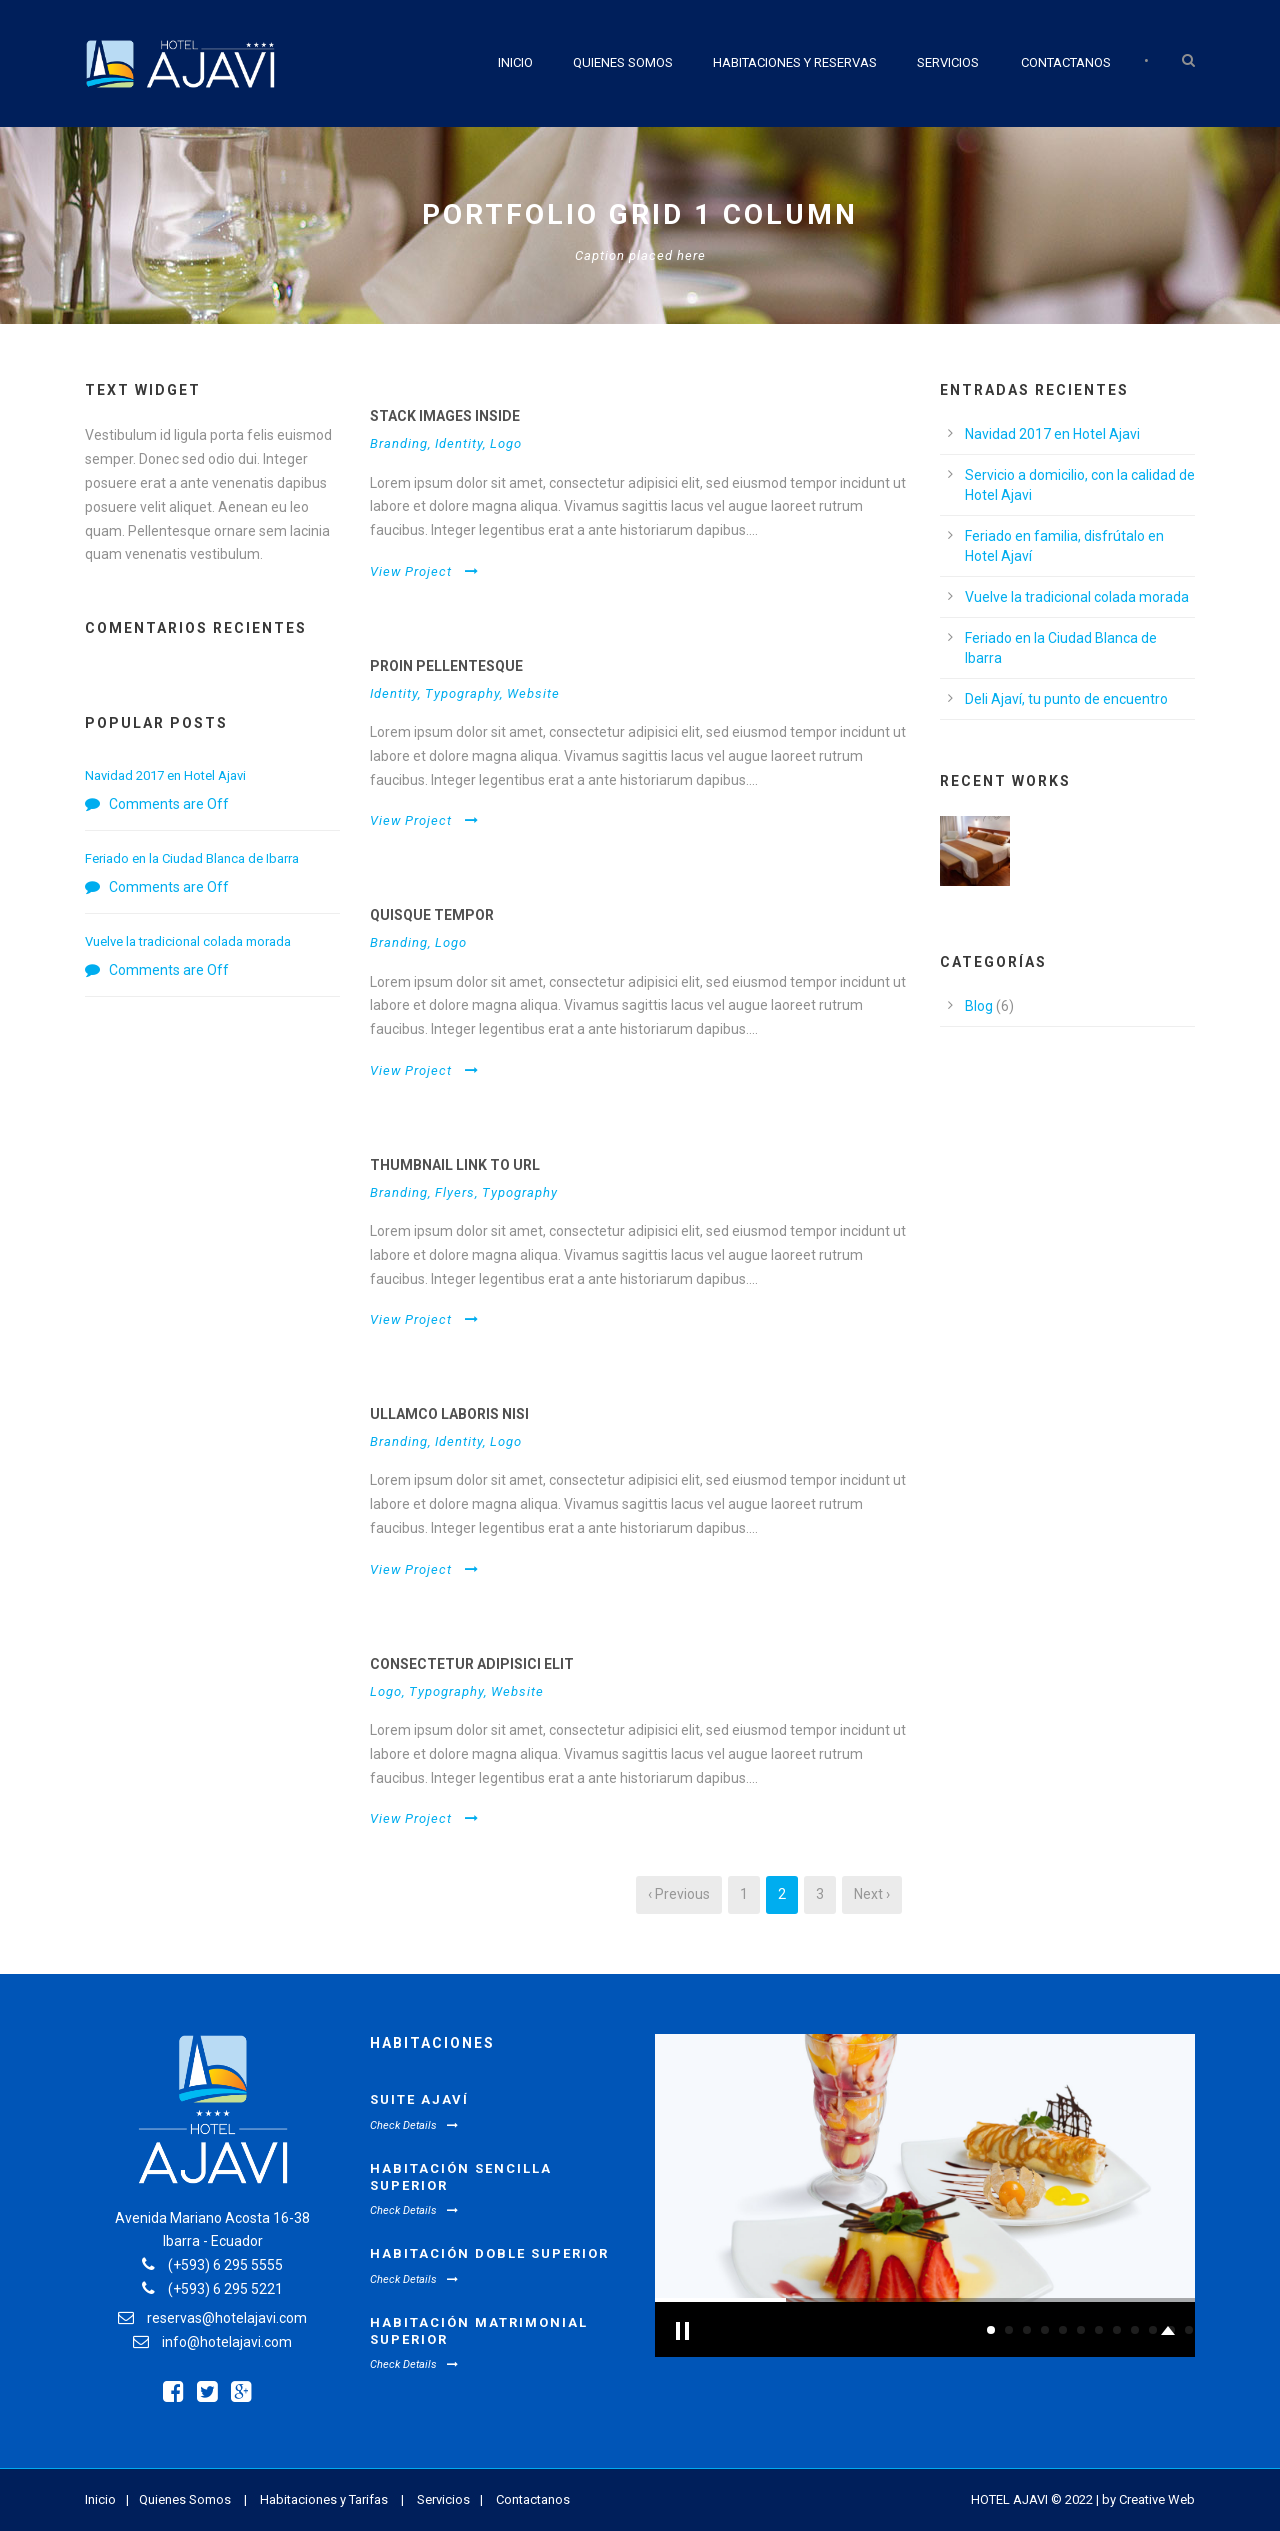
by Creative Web (1148, 2499)
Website (533, 693)
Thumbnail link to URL (455, 1165)
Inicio (515, 62)
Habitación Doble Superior (489, 2253)
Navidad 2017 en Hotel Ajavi (165, 775)
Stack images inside (445, 416)
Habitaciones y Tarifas (324, 2499)
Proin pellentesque (446, 666)
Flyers (455, 1192)
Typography (462, 693)
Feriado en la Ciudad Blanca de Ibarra (192, 858)
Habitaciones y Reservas (795, 62)
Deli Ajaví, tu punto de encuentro (1066, 699)
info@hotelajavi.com (227, 2342)
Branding (399, 443)
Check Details (414, 2125)
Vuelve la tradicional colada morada (188, 941)
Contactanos (1066, 62)
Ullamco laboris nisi (449, 1414)
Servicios (948, 62)
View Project (424, 571)
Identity (459, 443)
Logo (506, 443)
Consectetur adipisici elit (472, 1664)
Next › (872, 1894)
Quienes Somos (623, 62)
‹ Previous (679, 1894)
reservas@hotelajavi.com (227, 2318)
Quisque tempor (432, 915)
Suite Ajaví (419, 2099)
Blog (979, 1006)
